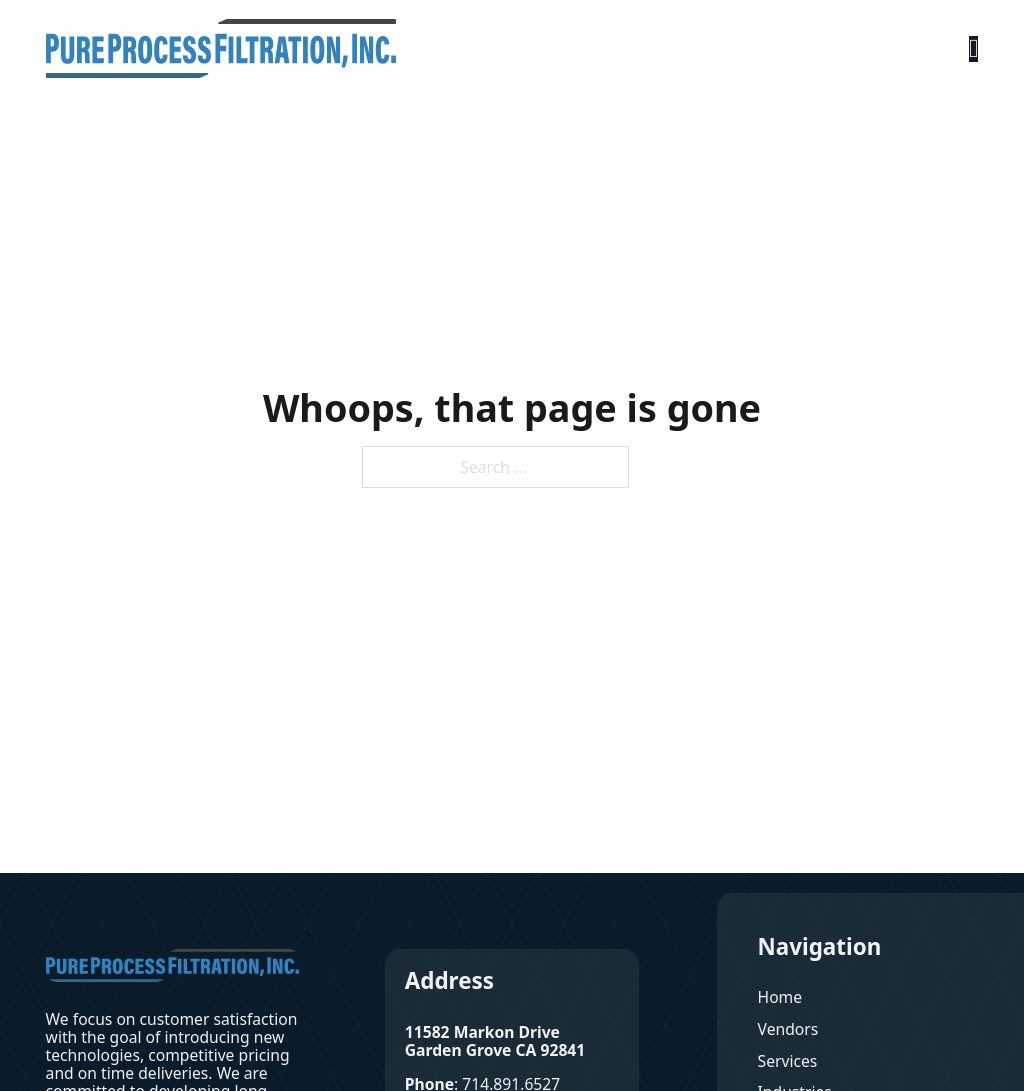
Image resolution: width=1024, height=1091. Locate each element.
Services (788, 1061)
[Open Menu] (974, 49)
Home (780, 997)
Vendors (788, 1029)
